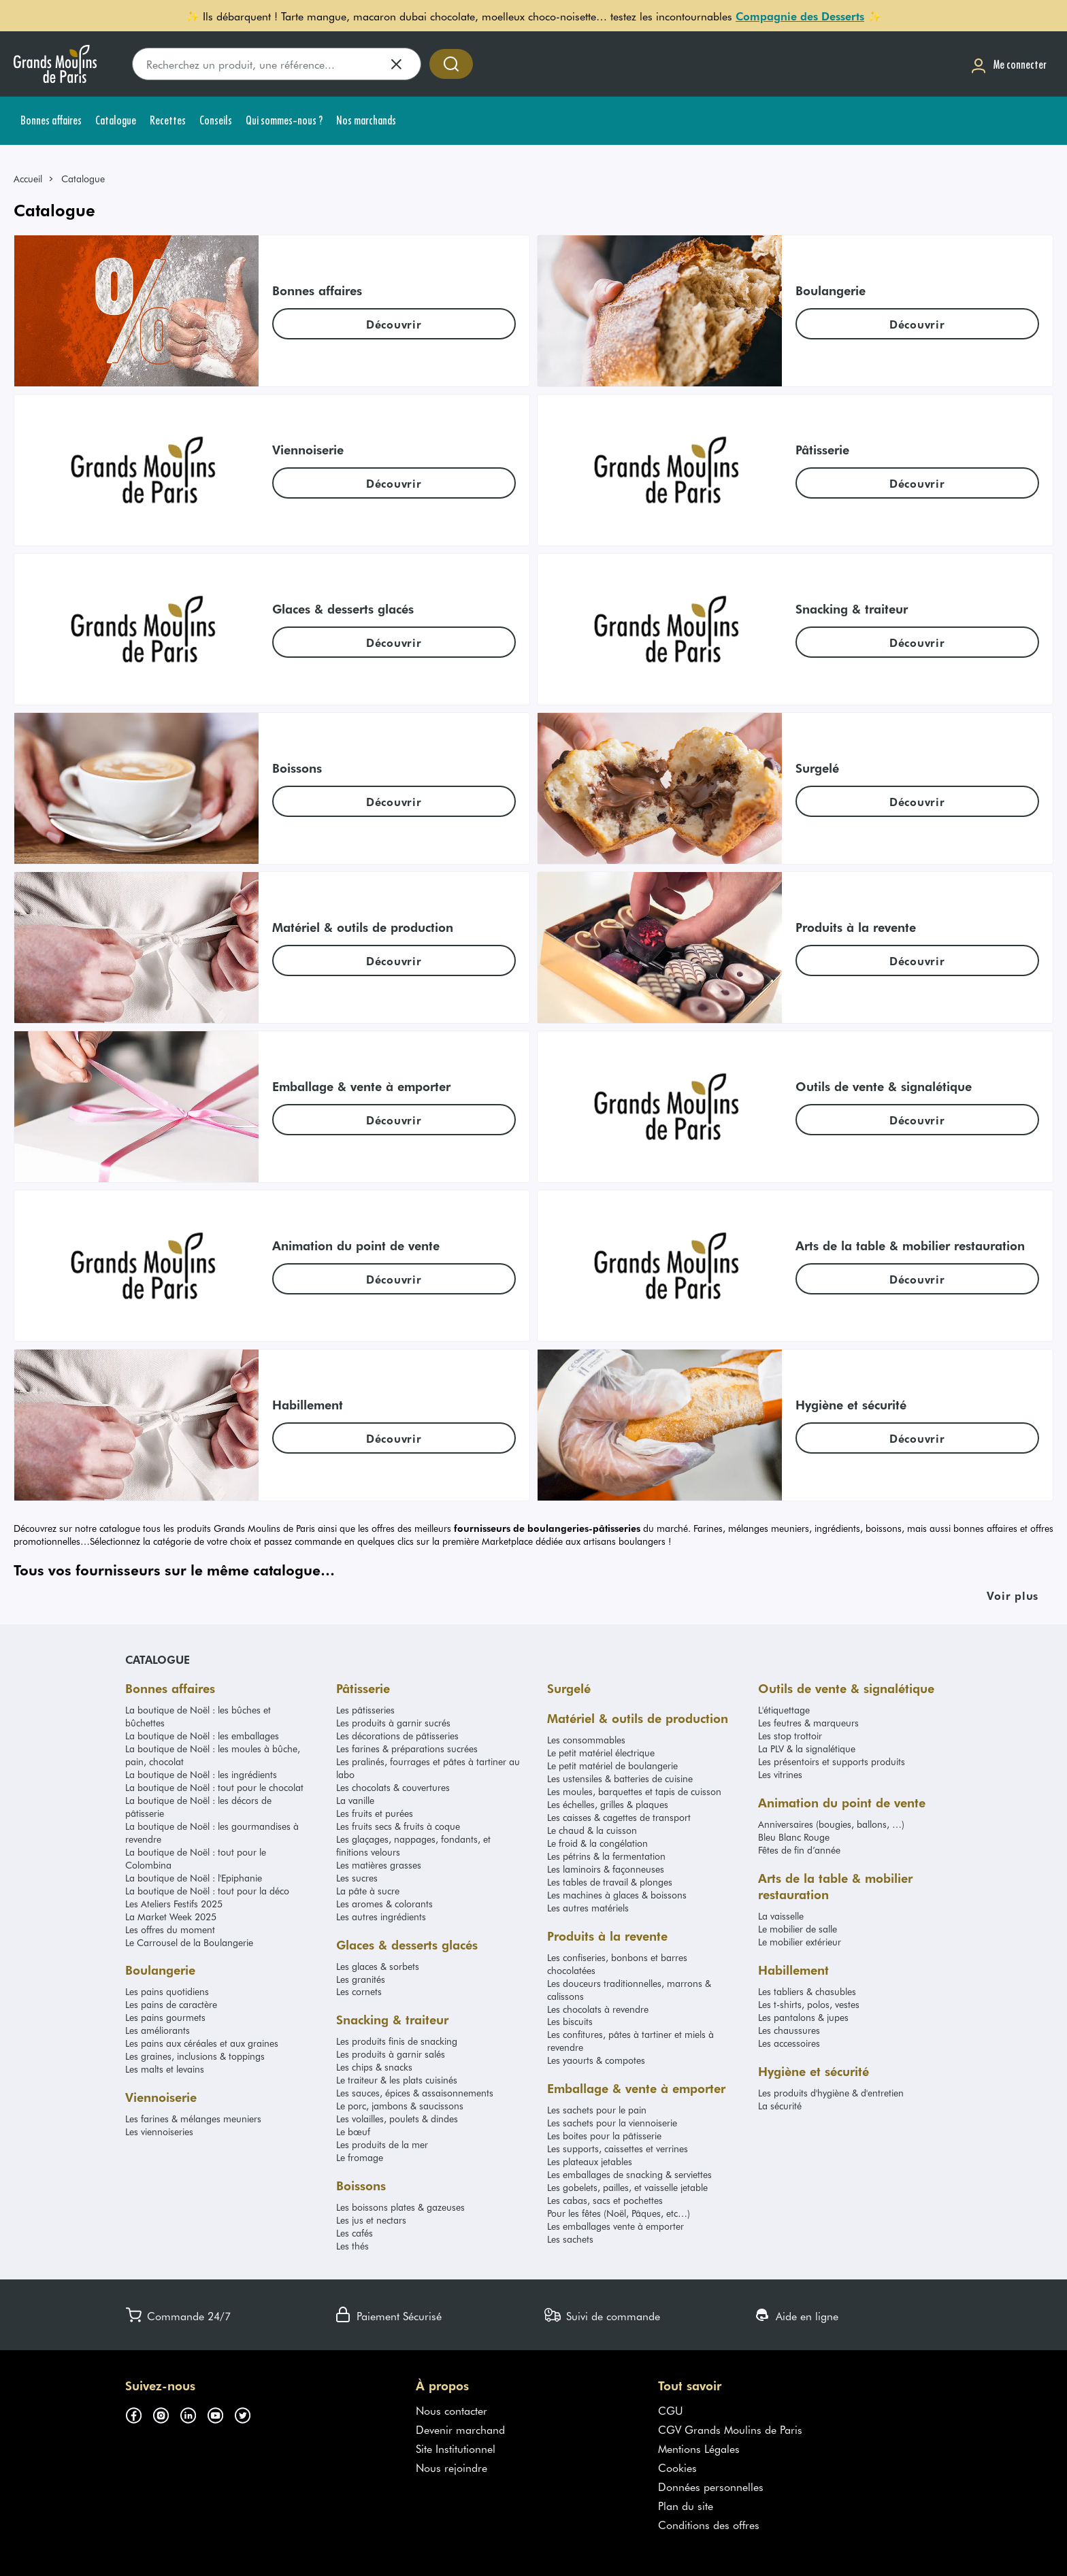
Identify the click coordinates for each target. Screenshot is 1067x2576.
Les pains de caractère (171, 2004)
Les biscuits (570, 2021)
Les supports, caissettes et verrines (617, 2148)
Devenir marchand (460, 2429)
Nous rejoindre (451, 2467)
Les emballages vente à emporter (615, 2226)
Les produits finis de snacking (396, 2041)
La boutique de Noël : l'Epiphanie (193, 1877)
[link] (34, 178)
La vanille (355, 1800)
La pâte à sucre (367, 1890)
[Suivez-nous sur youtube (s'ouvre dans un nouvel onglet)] (220, 2412)
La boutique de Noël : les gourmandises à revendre (212, 1832)
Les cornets (359, 1991)
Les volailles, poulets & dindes (397, 2118)
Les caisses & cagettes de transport (619, 1817)
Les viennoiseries (159, 2131)
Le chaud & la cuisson (592, 1830)
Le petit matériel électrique (601, 1752)
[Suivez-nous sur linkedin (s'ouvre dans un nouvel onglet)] (193, 2412)
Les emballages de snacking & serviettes (629, 2174)
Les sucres (357, 1877)
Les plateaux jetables (589, 2161)
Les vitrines (780, 1774)
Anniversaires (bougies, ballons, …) (831, 1824)
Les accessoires (789, 2043)
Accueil (28, 178)
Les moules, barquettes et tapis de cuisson (634, 1791)
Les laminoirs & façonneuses (605, 1868)
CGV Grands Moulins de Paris (730, 2429)
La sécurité (780, 2105)
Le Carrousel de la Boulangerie (189, 1942)
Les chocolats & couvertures (393, 1787)
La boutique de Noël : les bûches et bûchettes (198, 1716)
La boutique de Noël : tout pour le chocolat (214, 1787)
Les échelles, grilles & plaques (607, 1804)
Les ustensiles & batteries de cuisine (620, 1778)
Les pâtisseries (365, 1709)
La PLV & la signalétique (806, 1748)
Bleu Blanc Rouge (794, 1836)
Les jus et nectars (371, 2219)
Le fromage (359, 2157)
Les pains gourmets (165, 2017)
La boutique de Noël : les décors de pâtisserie (198, 1807)
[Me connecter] (1008, 64)
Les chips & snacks (374, 2066)
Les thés (352, 2245)
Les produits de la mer (382, 2144)
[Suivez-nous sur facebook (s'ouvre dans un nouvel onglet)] (138, 2412)
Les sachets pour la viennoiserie (612, 2122)
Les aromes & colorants (384, 1903)
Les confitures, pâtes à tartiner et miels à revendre (630, 2041)
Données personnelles (711, 2486)
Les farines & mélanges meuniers (193, 2118)
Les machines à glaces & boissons (617, 1894)
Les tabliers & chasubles (807, 1991)
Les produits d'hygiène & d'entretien (831, 2092)
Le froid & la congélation (597, 1843)
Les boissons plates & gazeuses (400, 2207)
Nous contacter (451, 2410)
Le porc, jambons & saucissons (399, 2105)
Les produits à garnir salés (390, 2053)
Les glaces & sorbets (377, 1966)
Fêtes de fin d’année (799, 1849)
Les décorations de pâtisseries (397, 1735)
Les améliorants (157, 2030)
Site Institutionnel (455, 2448)
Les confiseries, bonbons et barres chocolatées (617, 1964)
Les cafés (354, 2232)
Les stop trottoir (790, 1735)
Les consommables (586, 1739)
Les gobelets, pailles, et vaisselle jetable (627, 2187)
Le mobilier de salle (797, 1928)
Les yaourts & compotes (596, 2060)
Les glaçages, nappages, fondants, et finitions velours (413, 1845)
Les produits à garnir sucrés (393, 1722)
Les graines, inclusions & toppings (195, 2056)
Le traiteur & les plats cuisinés (396, 2079)
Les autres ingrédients (381, 1916)
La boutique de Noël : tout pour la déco (207, 1890)
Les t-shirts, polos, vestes (808, 2004)
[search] (276, 64)
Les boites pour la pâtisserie (604, 2135)
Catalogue (157, 1659)
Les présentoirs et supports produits (831, 1761)
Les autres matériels (588, 1907)
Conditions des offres (708, 2524)
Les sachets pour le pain (596, 2109)
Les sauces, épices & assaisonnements (414, 2092)
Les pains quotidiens (167, 1991)
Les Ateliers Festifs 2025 (174, 1903)
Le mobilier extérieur (799, 1941)
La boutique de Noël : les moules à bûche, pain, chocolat (212, 1755)
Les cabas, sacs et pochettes (605, 2200)
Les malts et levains (164, 2068)
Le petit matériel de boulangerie (612, 1765)
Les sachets (570, 2238)
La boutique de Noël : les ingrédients (201, 1774)
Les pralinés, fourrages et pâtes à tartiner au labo (428, 1768)
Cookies (677, 2467)
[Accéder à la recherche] (451, 64)
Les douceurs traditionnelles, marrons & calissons (629, 1990)
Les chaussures (789, 2030)
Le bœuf (353, 2131)
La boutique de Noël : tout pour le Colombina (195, 1858)
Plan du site (685, 2505)
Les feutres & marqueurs (808, 1722)
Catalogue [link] (83, 178)
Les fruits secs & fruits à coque (398, 1826)
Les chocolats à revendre (598, 2009)
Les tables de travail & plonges (609, 1881)
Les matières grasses (378, 1864)
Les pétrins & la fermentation (606, 1856)
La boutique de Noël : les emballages (202, 1735)
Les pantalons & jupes (803, 2017)
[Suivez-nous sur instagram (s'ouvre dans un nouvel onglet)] (166, 2412)
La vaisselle (781, 1915)
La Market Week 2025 (170, 1916)
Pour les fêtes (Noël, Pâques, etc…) (618, 2213)
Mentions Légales (699, 2448)
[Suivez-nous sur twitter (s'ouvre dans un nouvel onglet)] (247, 2412)
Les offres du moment (170, 1929)
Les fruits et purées (374, 1813)
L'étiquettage (784, 1709)
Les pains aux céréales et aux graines (201, 2043)
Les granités (360, 1979)
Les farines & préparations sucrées (407, 1748)
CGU (670, 2410)
